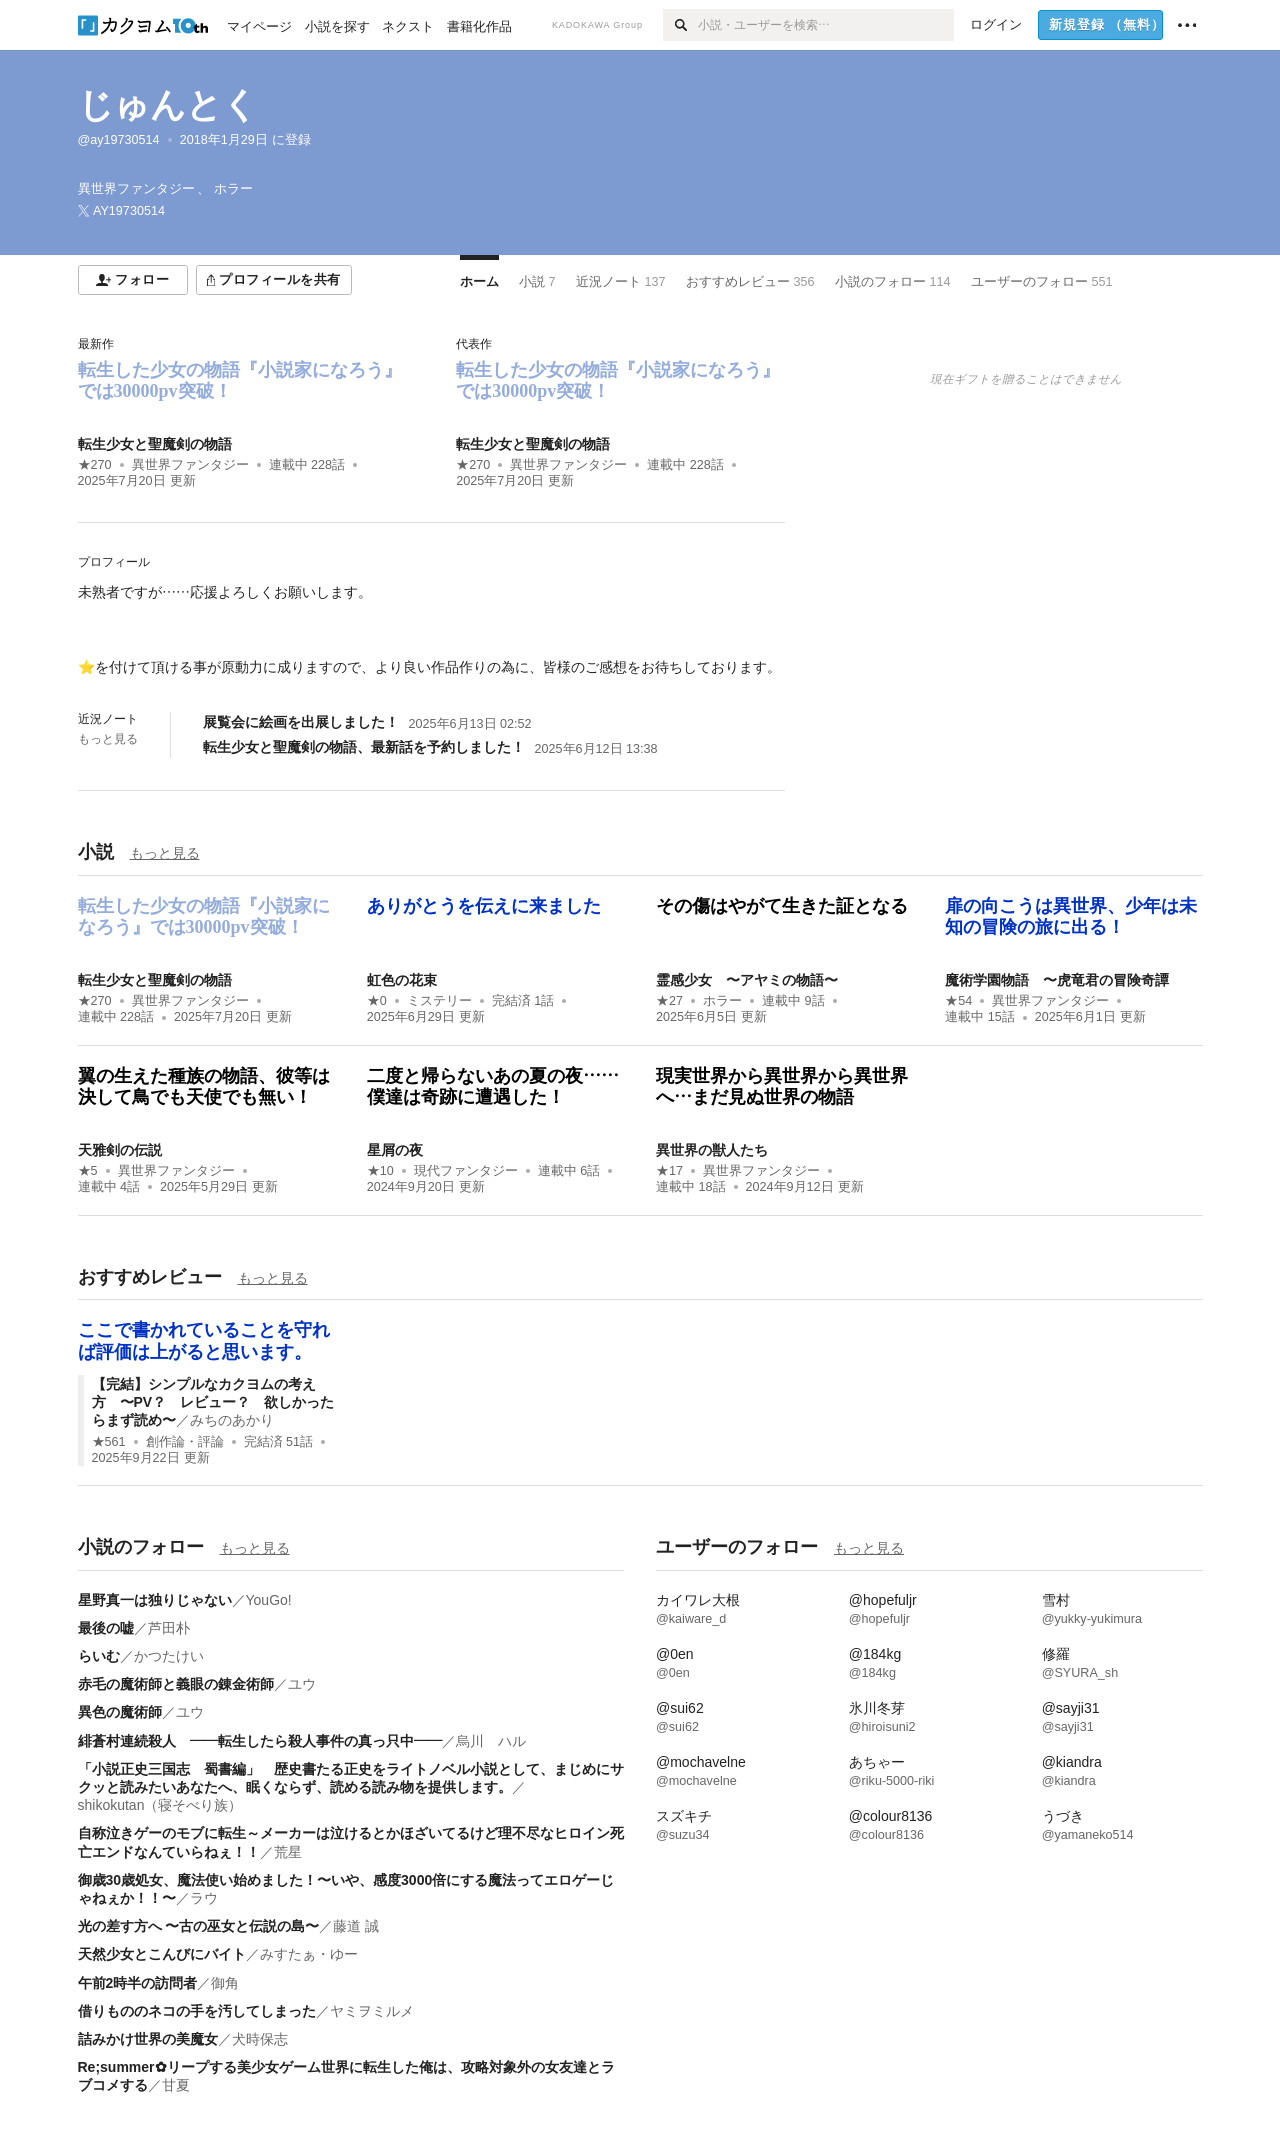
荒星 (288, 1852)
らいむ (99, 1656)
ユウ (302, 1684)
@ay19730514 (119, 140)
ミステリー (439, 1001)
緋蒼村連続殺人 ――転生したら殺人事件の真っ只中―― (260, 1741)
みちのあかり (232, 1420)
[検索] (680, 25)
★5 (88, 1171)
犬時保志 (260, 2039)
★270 (95, 465)
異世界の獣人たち (712, 1150)
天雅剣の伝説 (120, 1150)
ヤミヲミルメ (372, 2011)
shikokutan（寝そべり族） (160, 1805)
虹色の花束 (402, 980)
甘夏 (176, 2085)
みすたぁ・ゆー (309, 1954)
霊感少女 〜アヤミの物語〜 (747, 980)
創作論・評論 (185, 1442)
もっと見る (108, 739)
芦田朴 (169, 1628)
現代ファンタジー (466, 1171)
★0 (377, 1001)
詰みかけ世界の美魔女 (148, 2039)
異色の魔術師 (120, 1712)
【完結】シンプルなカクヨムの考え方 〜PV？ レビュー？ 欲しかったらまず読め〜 (213, 1402)
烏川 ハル (491, 1741)
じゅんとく (168, 104)
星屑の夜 (395, 1150)
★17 (669, 1171)
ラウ (204, 1898)
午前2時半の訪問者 (138, 1983)
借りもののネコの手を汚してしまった (197, 2011)
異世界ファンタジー (190, 465)
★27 (669, 1001)
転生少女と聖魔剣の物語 (155, 444)
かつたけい (169, 1656)
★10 (380, 1171)
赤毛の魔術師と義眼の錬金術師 (176, 1684)
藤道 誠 (356, 1926)
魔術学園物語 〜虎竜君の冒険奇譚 (1057, 980)
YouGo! (269, 1600)
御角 (225, 1983)
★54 (958, 1001)
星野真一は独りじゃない (155, 1600)
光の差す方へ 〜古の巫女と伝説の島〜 (199, 1926)
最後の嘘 (106, 1628)
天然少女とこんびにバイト (162, 1954)
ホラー (722, 1001)
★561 (109, 1442)
